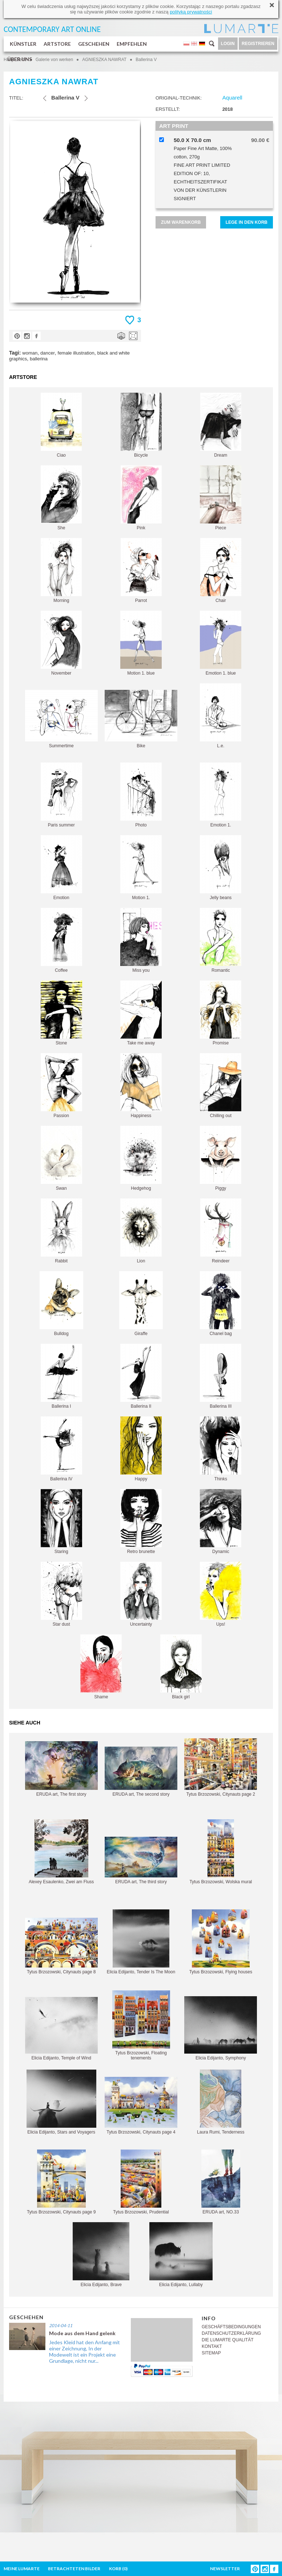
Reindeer (220, 1230)
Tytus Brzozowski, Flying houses (220, 1941)
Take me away (141, 1013)
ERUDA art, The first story (61, 1769)
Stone (61, 1013)
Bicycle (141, 425)
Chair (220, 570)
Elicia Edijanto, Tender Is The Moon (141, 1941)
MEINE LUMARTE (22, 2568)
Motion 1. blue (141, 643)
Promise (220, 1013)
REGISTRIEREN (258, 43)
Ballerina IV (61, 1448)
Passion (61, 1085)
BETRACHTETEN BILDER (74, 2568)
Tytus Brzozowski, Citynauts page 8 (61, 1946)
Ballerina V (146, 59)
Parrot (141, 570)
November (61, 643)
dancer (47, 353)
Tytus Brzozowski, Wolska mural (220, 1851)
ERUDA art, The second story (141, 1772)
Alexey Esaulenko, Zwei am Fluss (61, 1851)
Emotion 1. (220, 795)
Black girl (181, 1666)
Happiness (141, 1085)
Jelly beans (220, 867)
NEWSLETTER (225, 2568)
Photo (141, 795)
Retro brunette (141, 1521)
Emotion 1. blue (220, 643)
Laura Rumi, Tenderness (221, 2102)
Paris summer (61, 795)
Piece (220, 497)
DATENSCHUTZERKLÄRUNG (231, 2333)
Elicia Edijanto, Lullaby (181, 2254)
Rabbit (61, 1230)
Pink (141, 497)
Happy (141, 1448)
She (61, 497)
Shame (101, 1666)
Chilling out (220, 1085)
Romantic (220, 940)
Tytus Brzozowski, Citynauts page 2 (220, 1767)
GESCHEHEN (93, 44)
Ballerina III (220, 1376)
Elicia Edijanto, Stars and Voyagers (61, 2102)
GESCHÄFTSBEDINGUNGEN (231, 2326)
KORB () (118, 2568)
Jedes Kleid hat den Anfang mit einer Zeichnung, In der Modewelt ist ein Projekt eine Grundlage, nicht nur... (84, 2351)
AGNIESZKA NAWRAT (104, 59)
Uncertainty (141, 1594)
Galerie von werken (54, 59)
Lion (141, 1230)
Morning (61, 570)
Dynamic (220, 1521)
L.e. (220, 715)
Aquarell (232, 97)
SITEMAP (211, 2352)
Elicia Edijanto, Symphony (220, 2028)
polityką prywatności (191, 12)
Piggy (220, 1158)
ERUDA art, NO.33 (220, 2182)
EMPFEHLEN (132, 44)
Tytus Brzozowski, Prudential (141, 2182)
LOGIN (228, 43)
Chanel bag (220, 1303)
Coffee (61, 940)
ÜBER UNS (19, 59)
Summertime (61, 719)
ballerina (39, 358)
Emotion (61, 867)
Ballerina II (141, 1376)
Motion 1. (141, 867)
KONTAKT (212, 2346)
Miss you (141, 940)
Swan (61, 1158)
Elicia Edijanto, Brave (101, 2254)
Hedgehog (141, 1158)
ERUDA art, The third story (141, 1860)
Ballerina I (61, 1376)
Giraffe (141, 1303)
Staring (61, 1521)
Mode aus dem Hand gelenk (82, 2333)
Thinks (220, 1448)
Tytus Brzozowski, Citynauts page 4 (141, 2106)
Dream (220, 425)
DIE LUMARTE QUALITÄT (227, 2339)
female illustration (76, 353)
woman (29, 353)
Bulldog (61, 1303)
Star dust (61, 1594)
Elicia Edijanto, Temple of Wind (61, 2029)
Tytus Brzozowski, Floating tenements (141, 2025)
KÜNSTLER (23, 44)
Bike (141, 719)
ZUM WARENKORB (181, 222)
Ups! (220, 1594)
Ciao (61, 425)
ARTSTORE (57, 44)
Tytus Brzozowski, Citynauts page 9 (61, 2182)
